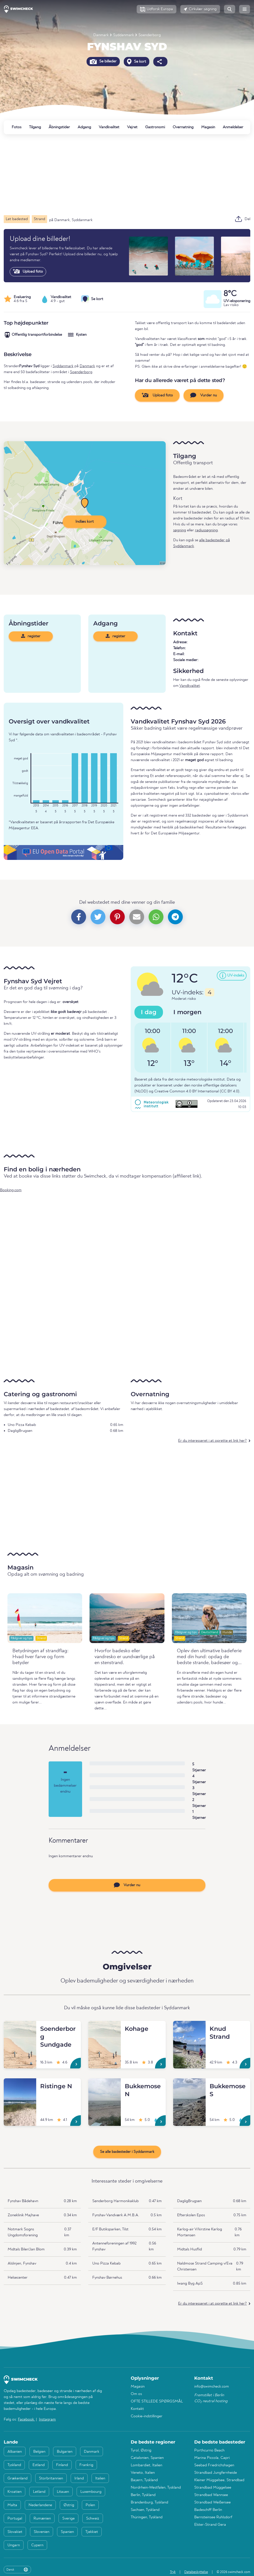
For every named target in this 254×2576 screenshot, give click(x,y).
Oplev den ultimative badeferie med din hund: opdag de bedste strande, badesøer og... (209, 1657)
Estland (38, 2465)
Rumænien (42, 2519)
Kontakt (137, 2409)
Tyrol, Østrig (141, 2450)
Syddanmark (123, 35)
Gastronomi (155, 127)
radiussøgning (206, 530)
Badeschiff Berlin (208, 2510)
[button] (156, 9)
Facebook (26, 2419)
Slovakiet (14, 2532)
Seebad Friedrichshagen (214, 2465)
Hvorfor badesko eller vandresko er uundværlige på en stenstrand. (125, 1657)
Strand (41, 1638)
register (30, 636)
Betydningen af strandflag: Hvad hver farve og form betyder (40, 1657)
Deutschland (209, 1632)
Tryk (173, 2572)
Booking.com (11, 1190)
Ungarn (13, 2545)
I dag (149, 1012)
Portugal (14, 2519)
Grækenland (17, 2478)
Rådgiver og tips (21, 1638)
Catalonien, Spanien (147, 2458)
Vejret (132, 127)
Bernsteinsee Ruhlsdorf (213, 2517)
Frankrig (86, 2465)
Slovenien (41, 2532)
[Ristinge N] (20, 2084)
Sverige (68, 2519)
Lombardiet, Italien (146, 2465)
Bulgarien (64, 2452)
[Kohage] (104, 2027)
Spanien (67, 2532)
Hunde (227, 1632)
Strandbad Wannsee (211, 2495)
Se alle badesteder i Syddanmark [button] (127, 2152)
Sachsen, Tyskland (145, 2510)
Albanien (14, 2452)
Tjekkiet (91, 2532)
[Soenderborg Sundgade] (20, 2027)
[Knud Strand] (189, 2027)
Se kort (136, 62)
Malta (12, 2505)
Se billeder (103, 61)
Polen (90, 2505)
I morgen (187, 1012)
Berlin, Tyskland (143, 2495)
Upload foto (28, 271)
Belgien (39, 2452)
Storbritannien (51, 2478)
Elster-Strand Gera (210, 2525)
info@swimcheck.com (211, 2387)
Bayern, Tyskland (144, 2480)
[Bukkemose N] (104, 2084)
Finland (62, 2465)
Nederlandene (40, 2505)
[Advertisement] (127, 174)
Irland (79, 2478)
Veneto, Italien (143, 2473)
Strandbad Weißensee (212, 2502)
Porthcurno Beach (209, 2450)
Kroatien (14, 2492)
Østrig (69, 2505)
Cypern (37, 2545)
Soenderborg (149, 35)
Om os (136, 2394)
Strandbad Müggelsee (212, 2488)
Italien (100, 2478)
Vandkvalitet (109, 127)
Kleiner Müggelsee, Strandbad (219, 2480)
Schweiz (92, 2519)
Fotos (16, 127)
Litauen (63, 2492)
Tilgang (35, 127)
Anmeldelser (233, 127)
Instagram (47, 2419)
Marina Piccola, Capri (212, 2458)
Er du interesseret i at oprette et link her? (212, 1441)
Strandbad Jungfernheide (215, 2473)
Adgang (84, 127)
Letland (39, 2492)
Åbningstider (59, 127)
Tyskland (14, 2465)
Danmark (101, 35)
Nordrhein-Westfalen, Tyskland (156, 2488)
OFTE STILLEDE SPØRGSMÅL (157, 2401)
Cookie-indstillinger (146, 2416)
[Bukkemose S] (189, 2084)
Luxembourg (90, 2492)
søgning (179, 530)
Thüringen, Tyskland (146, 2517)
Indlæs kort (84, 522)
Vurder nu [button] (203, 395)
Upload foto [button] (157, 395)
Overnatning (183, 127)
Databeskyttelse (196, 2572)
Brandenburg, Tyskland (149, 2502)
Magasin (208, 127)
